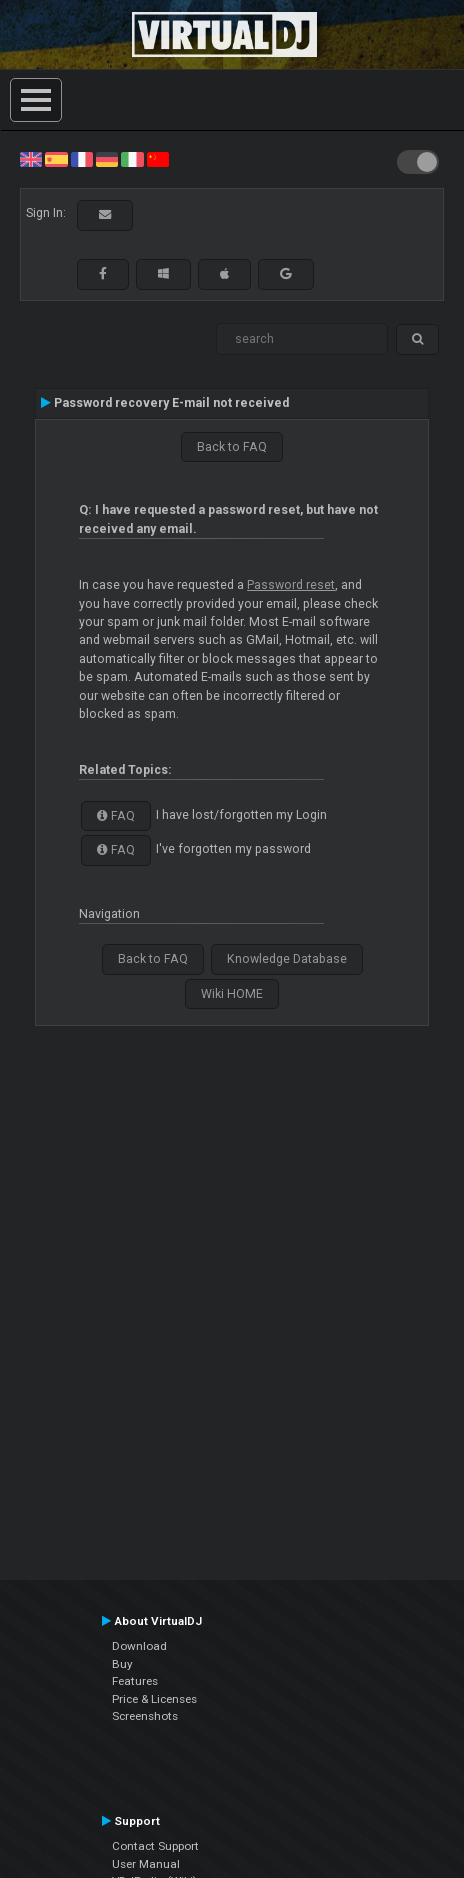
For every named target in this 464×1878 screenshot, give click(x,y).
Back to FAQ (232, 447)
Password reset (291, 585)
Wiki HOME (232, 994)
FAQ (116, 816)
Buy (122, 1664)
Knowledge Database (287, 959)
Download (139, 1646)
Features (135, 1681)
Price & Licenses (154, 1699)
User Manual (146, 1864)
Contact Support (155, 1846)
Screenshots (145, 1716)
